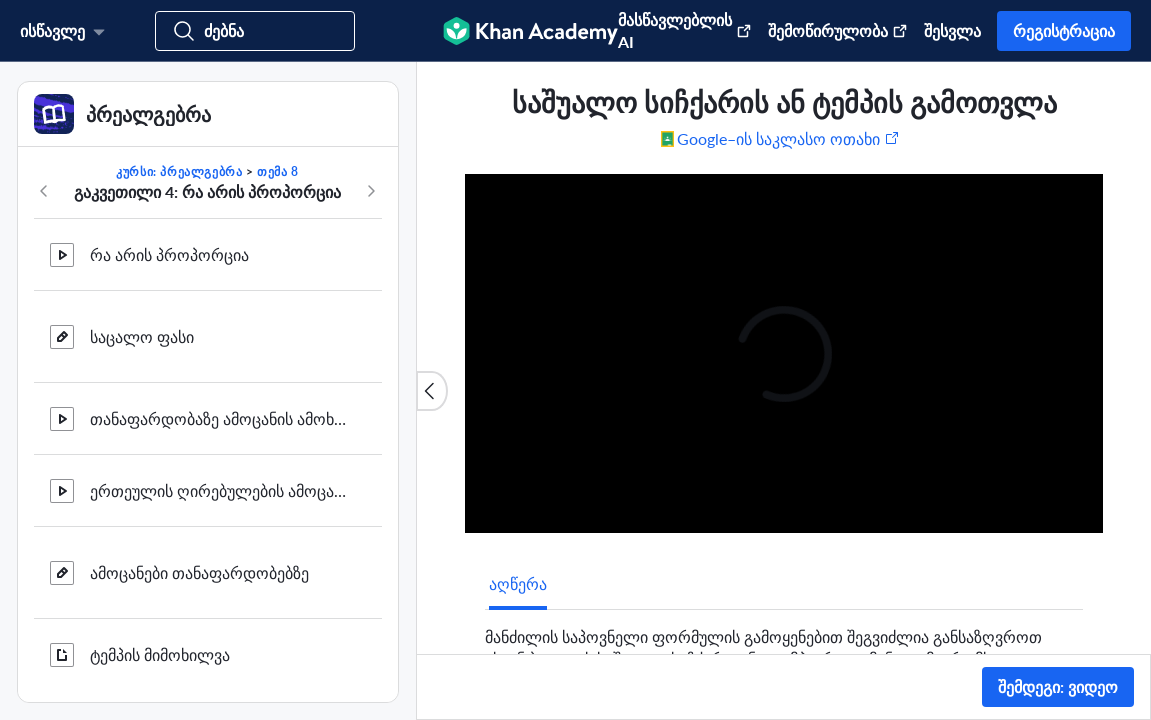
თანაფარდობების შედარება (197, 571)
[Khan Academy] (530, 31)
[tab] (518, 584)
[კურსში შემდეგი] (371, 191)
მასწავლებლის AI (685, 30)
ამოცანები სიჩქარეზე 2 (176, 407)
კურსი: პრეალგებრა (179, 171)
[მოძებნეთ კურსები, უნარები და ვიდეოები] (255, 31)
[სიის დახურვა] (432, 391)
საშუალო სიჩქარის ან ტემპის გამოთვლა (220, 653)
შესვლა (952, 30)
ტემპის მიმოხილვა (160, 253)
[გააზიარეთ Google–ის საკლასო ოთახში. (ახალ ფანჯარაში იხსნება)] (780, 138)
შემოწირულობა (838, 30)
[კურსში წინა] (44, 191)
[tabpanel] (784, 651)
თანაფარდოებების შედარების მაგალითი (220, 489)
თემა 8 (278, 171)
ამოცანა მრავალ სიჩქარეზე (194, 325)
